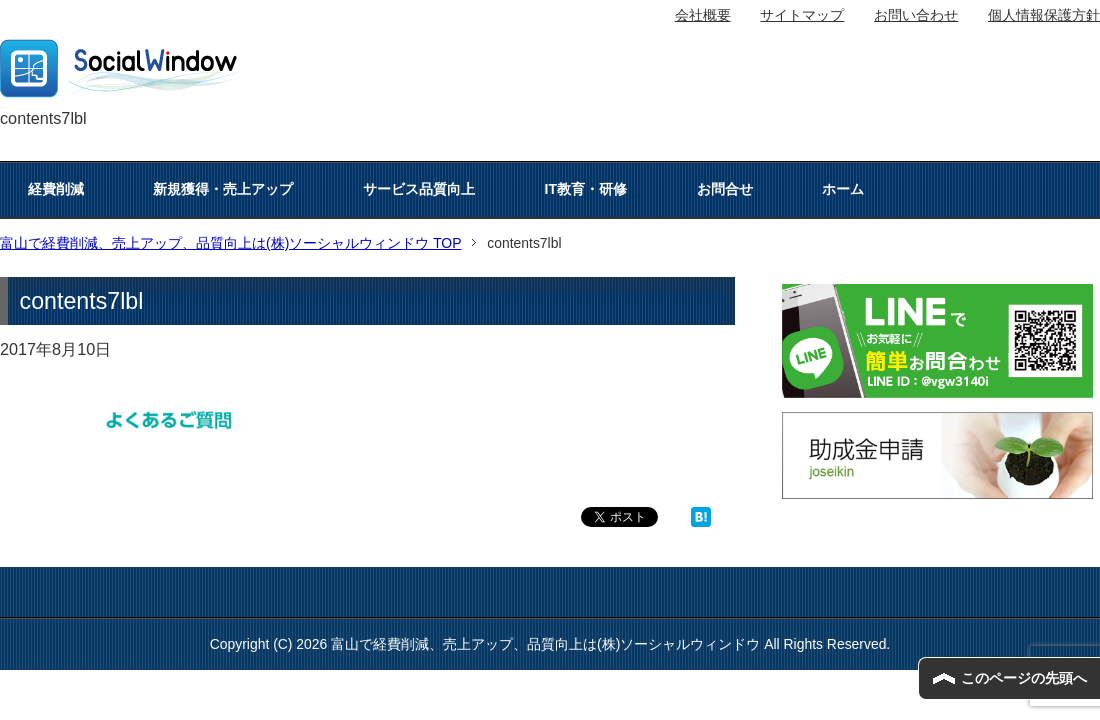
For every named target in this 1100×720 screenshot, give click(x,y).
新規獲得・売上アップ (223, 189)
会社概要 (703, 15)
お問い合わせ (916, 15)
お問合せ (725, 189)
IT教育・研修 (586, 189)
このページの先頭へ (1024, 678)
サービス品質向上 (419, 189)
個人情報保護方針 (1044, 15)
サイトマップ (802, 15)
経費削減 (56, 189)
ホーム (843, 189)
